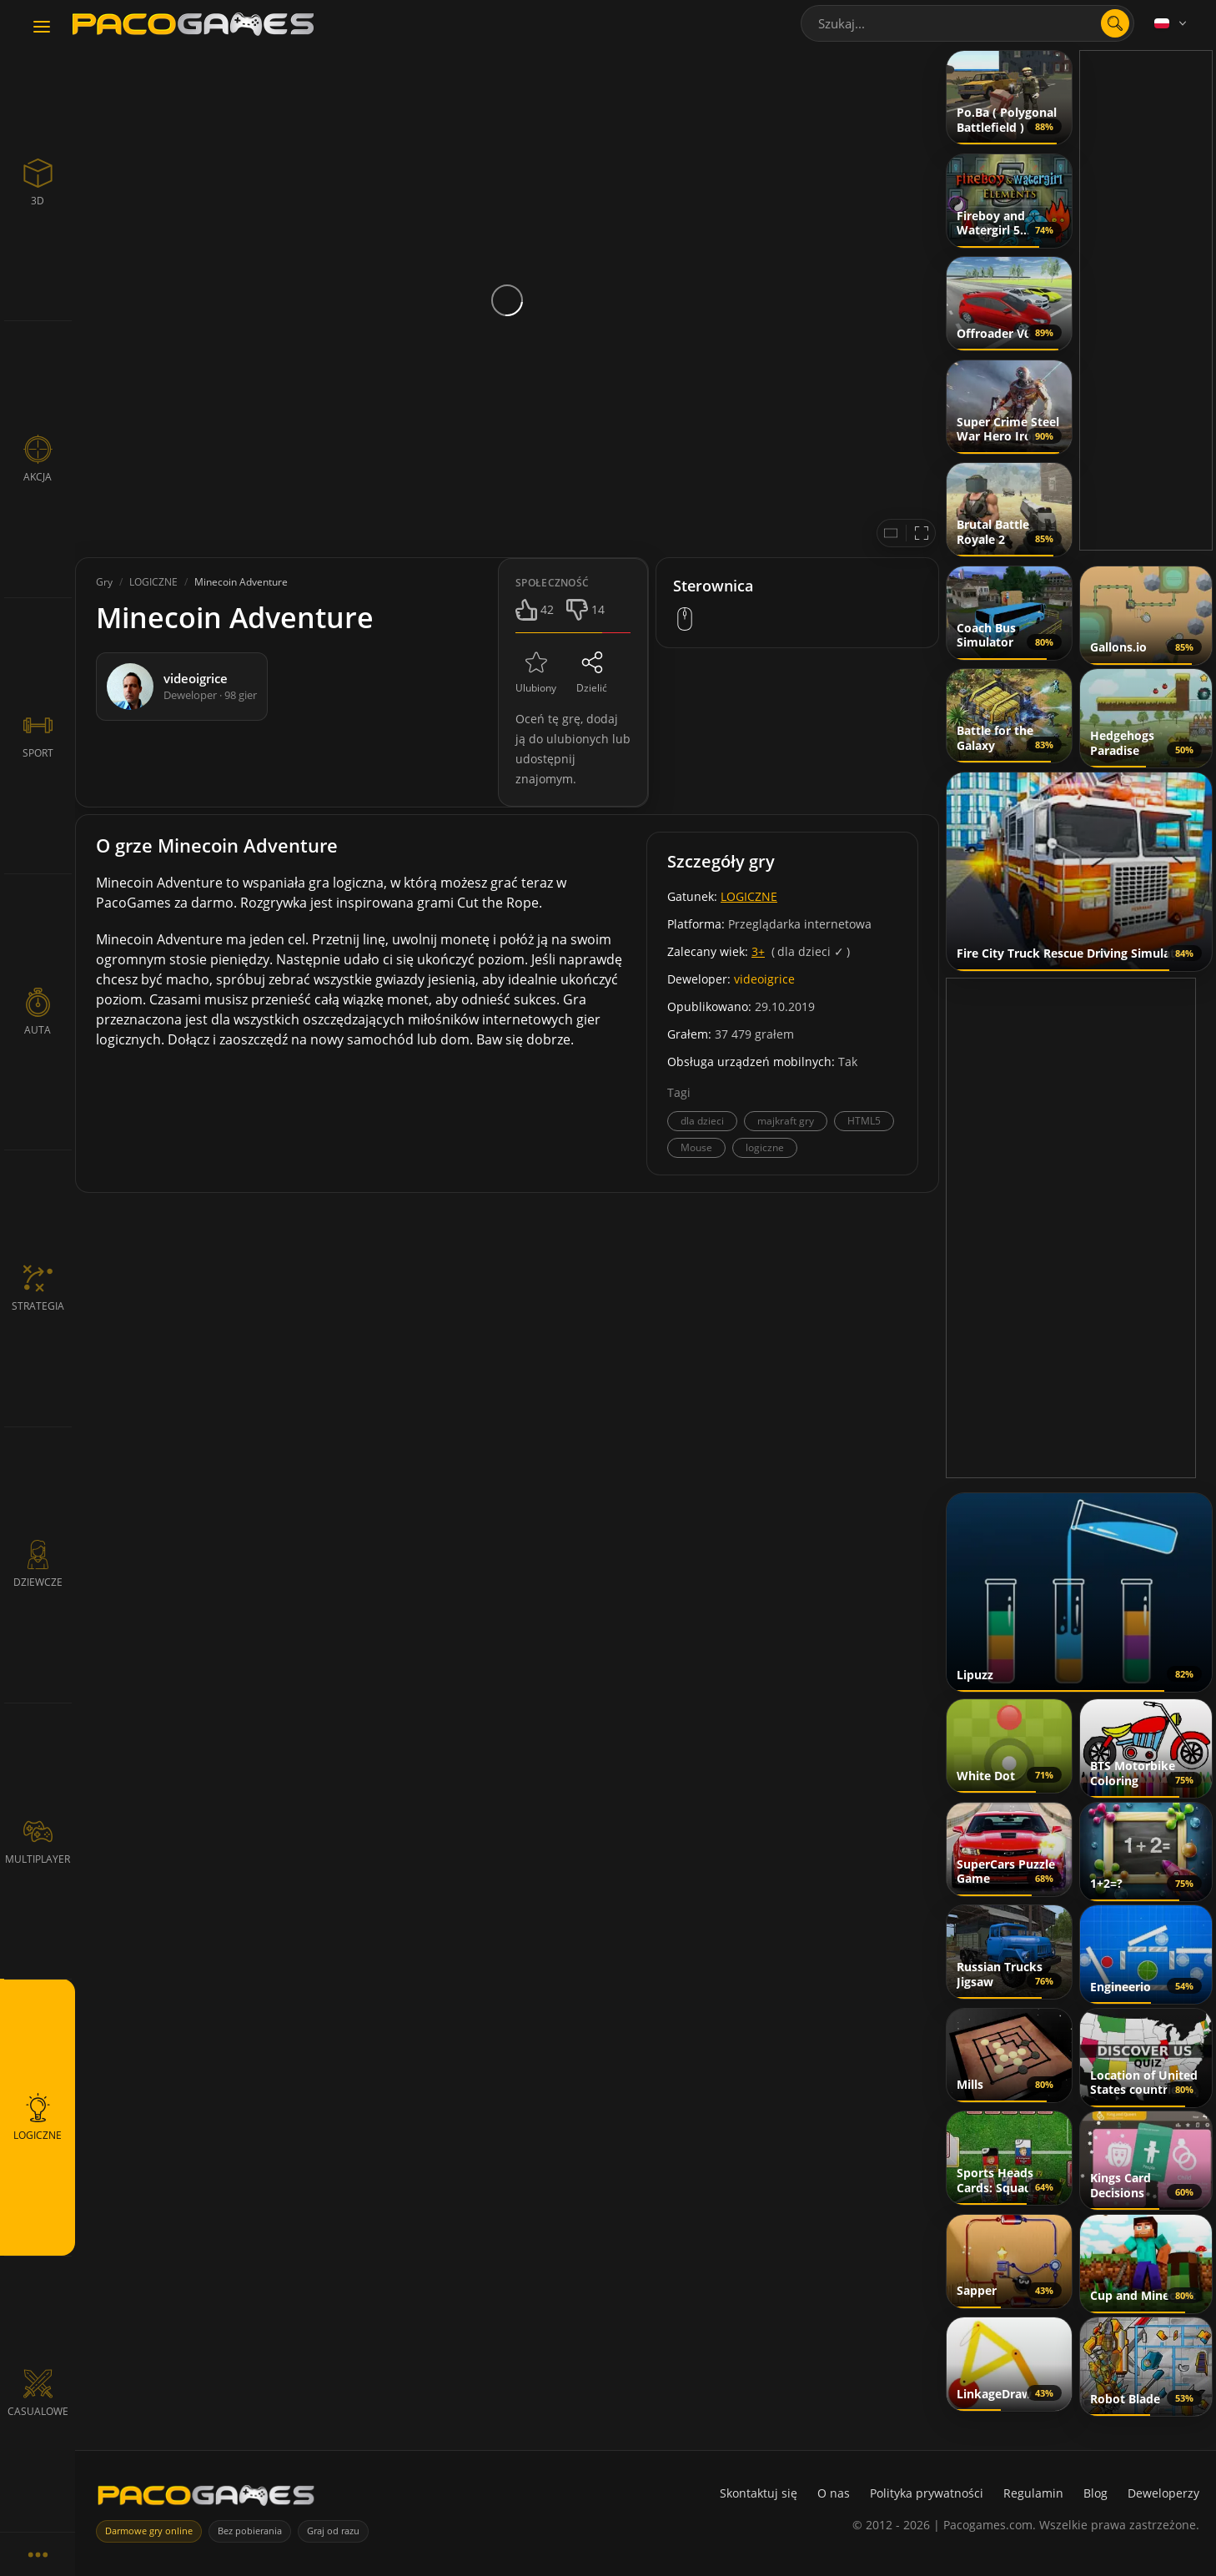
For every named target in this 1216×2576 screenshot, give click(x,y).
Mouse (696, 1147)
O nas (833, 2493)
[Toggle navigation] (41, 27)
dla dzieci (702, 1121)
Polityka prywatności (926, 2493)
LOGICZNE (749, 896)
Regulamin (1033, 2493)
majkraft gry (785, 1121)
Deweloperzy (1163, 2493)
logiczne (765, 1147)
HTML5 (864, 1121)
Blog (1095, 2493)
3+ (758, 951)
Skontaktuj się (758, 2493)
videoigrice (764, 979)
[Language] (1171, 23)
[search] (1115, 23)
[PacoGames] (206, 2498)
